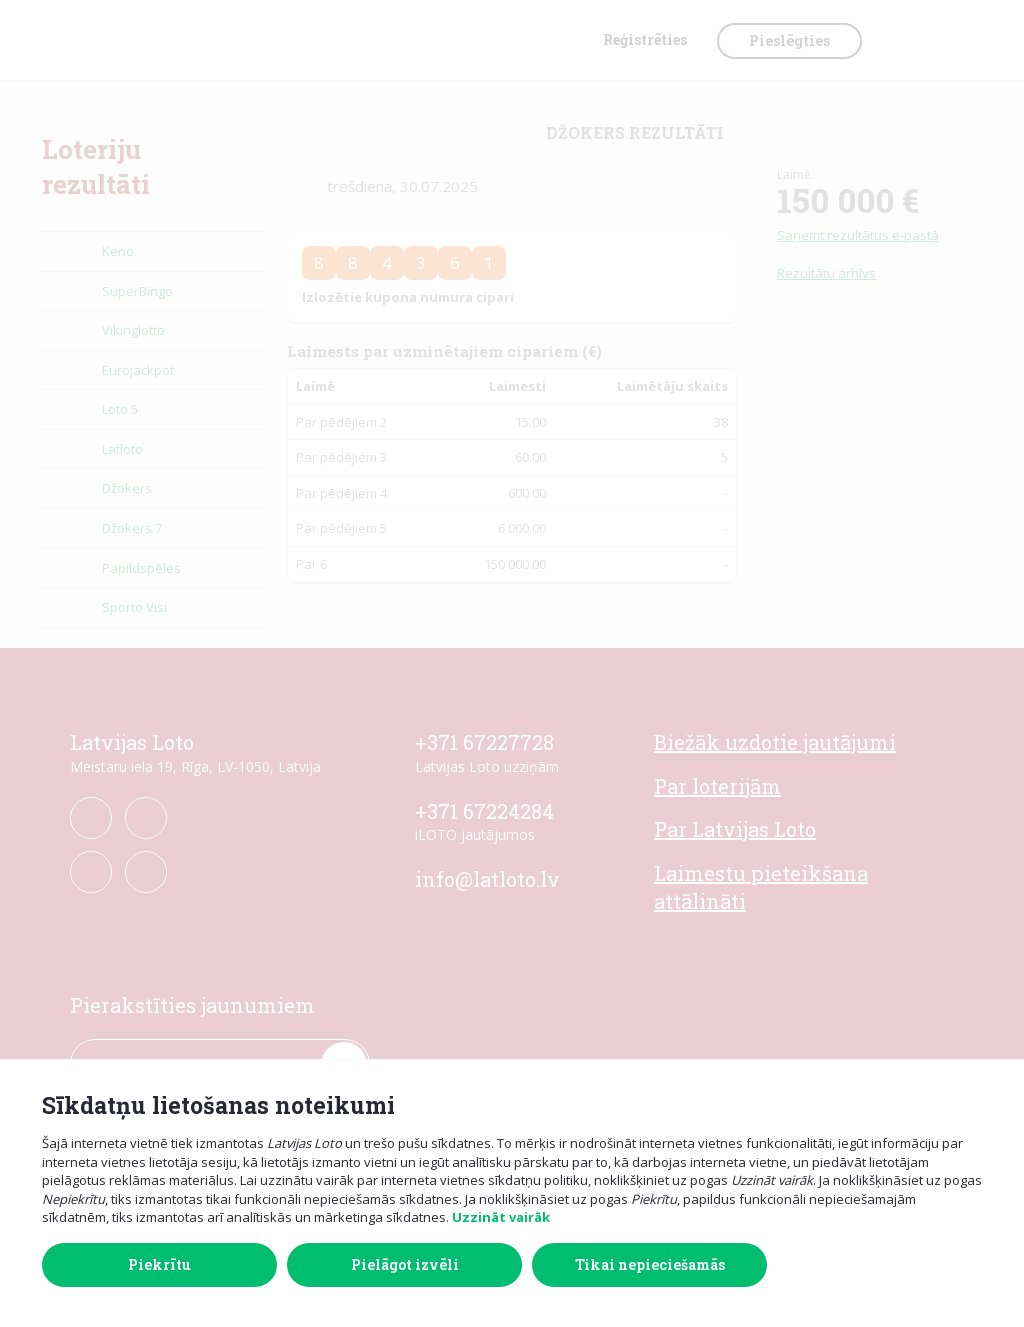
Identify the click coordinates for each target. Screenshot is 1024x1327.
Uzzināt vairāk (501, 1217)
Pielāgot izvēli (405, 1264)
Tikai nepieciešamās (650, 1264)
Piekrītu (159, 1264)
